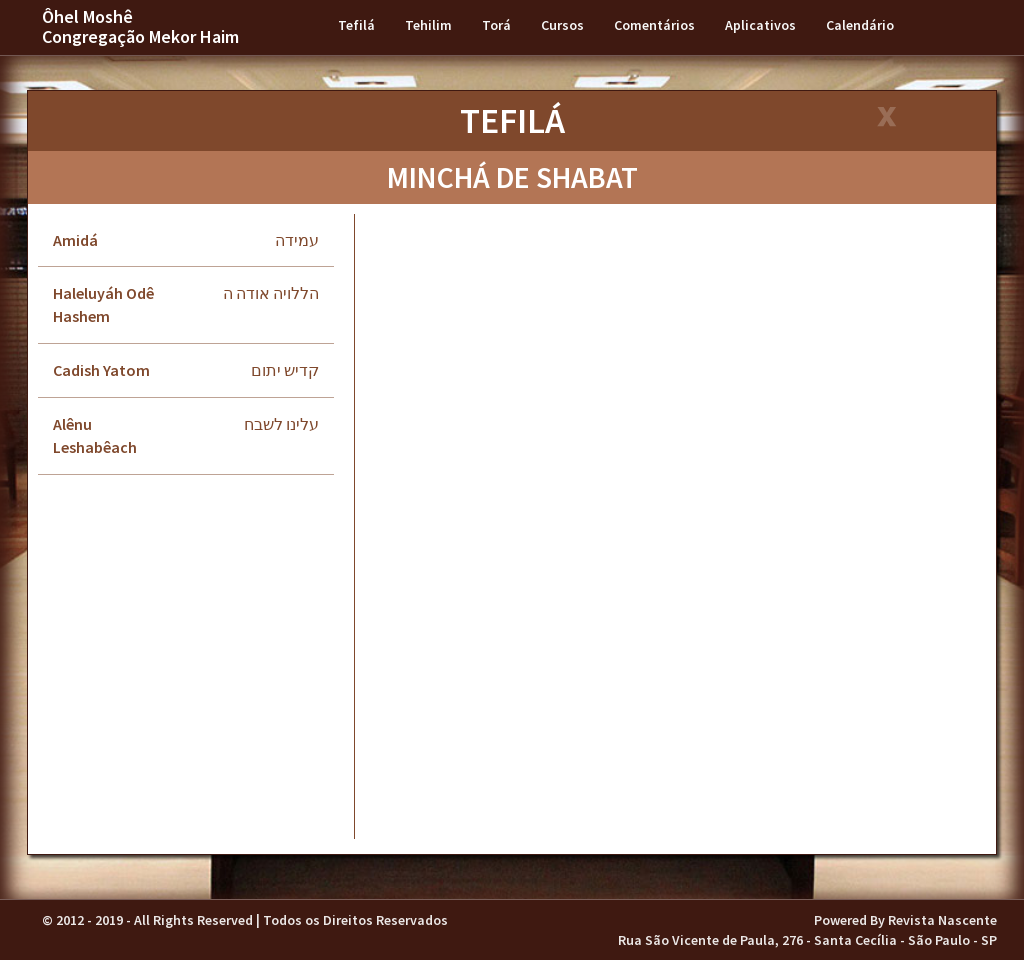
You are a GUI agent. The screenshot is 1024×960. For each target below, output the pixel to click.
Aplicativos (760, 25)
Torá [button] (496, 25)
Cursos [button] (562, 25)
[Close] (885, 118)
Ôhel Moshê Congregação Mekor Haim (140, 26)
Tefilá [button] (356, 25)
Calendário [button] (860, 25)
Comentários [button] (654, 25)
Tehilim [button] (428, 25)
